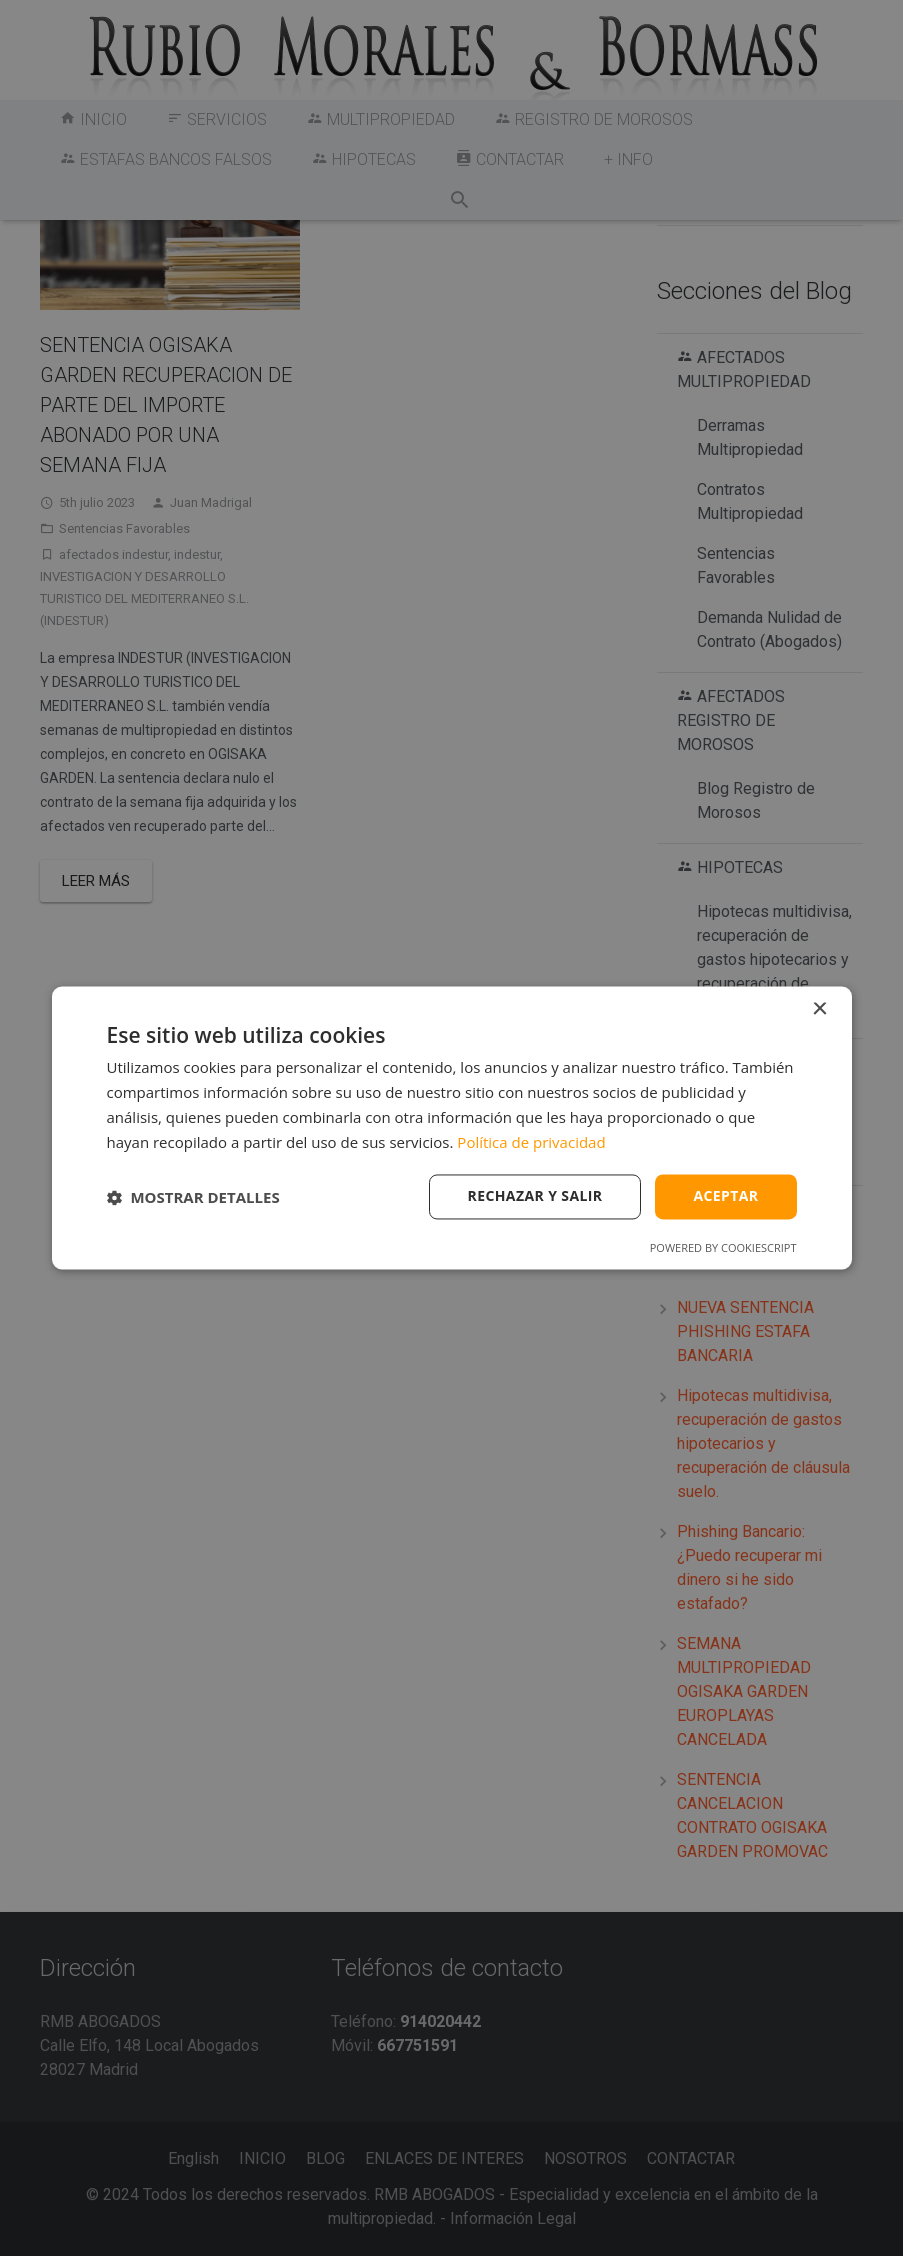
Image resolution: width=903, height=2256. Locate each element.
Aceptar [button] (725, 1196)
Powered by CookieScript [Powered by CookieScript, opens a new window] (723, 1248)
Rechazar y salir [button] (535, 1196)
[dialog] (452, 1127)
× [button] (819, 1009)
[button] (193, 1197)
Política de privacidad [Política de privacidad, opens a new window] (531, 1142)
